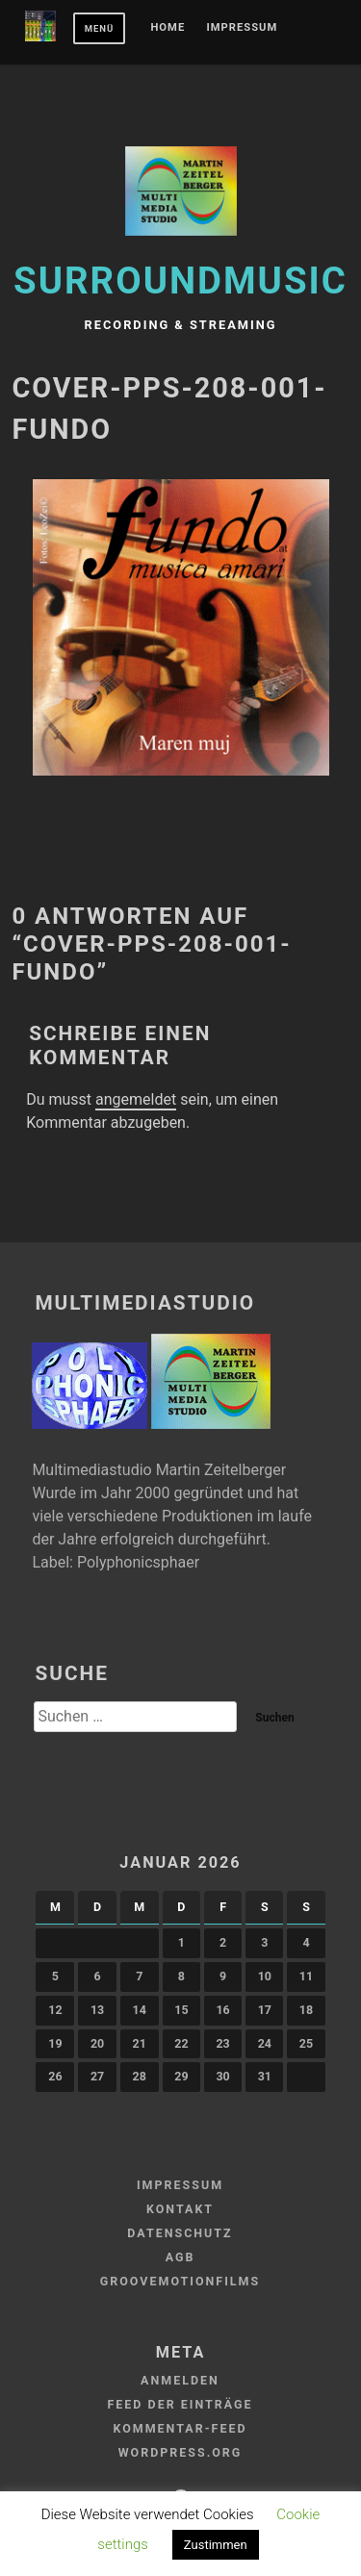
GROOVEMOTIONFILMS (180, 2281)
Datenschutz (179, 2233)
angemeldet (135, 1099)
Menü (100, 28)
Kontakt (180, 2209)
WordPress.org (180, 2452)
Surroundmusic (180, 280)
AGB (180, 2257)
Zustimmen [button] (215, 2545)
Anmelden (180, 2380)
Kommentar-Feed (179, 2428)
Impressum (242, 28)
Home (167, 28)
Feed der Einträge (179, 2404)
